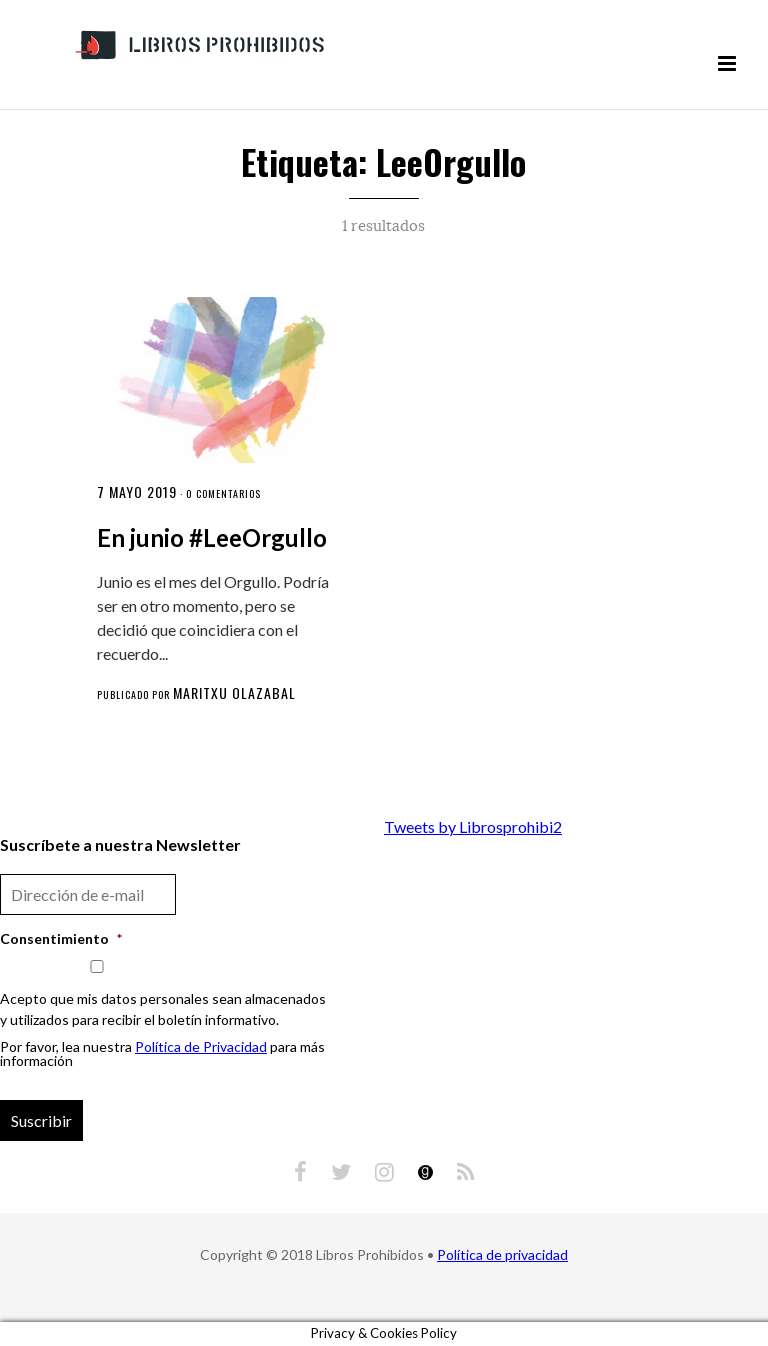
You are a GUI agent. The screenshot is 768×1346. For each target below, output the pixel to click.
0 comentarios (223, 493)
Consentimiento (61, 938)
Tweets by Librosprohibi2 (473, 826)
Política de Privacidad (201, 1046)
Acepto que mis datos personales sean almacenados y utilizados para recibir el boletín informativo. (163, 1009)
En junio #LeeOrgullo (212, 537)
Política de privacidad (502, 1254)
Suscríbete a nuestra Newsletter (120, 844)
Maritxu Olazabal (234, 692)
